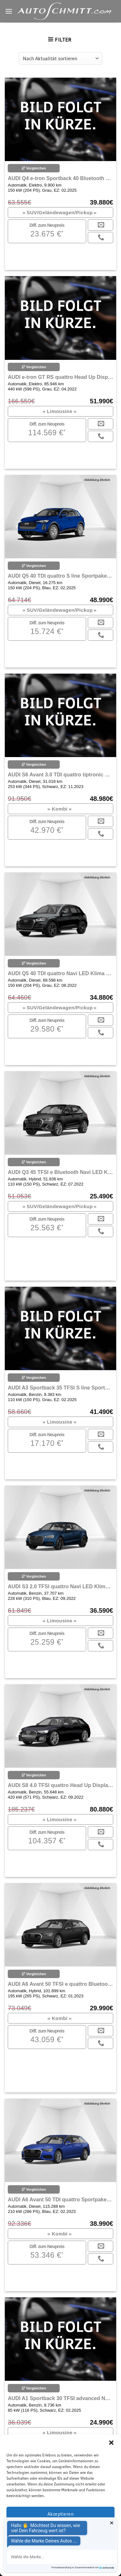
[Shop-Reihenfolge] (60, 58)
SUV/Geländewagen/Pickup (60, 212)
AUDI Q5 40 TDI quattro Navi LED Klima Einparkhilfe (60, 973)
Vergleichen (34, 168)
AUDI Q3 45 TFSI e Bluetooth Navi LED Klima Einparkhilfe (60, 1172)
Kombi (59, 809)
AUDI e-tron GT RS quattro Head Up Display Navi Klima (60, 377)
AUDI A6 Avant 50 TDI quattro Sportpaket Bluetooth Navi (60, 2199)
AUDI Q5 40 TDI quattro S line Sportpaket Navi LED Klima (60, 576)
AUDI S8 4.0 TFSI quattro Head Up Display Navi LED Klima (60, 1785)
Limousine (59, 411)
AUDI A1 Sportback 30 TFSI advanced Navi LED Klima (60, 2398)
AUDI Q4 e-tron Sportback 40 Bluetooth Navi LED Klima (60, 178)
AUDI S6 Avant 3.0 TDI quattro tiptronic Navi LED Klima (60, 774)
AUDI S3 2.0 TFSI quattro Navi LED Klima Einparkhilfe (60, 1586)
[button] (111, 2442)
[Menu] (9, 11)
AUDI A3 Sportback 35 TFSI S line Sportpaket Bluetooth (60, 1387)
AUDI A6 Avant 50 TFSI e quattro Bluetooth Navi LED (60, 1984)
